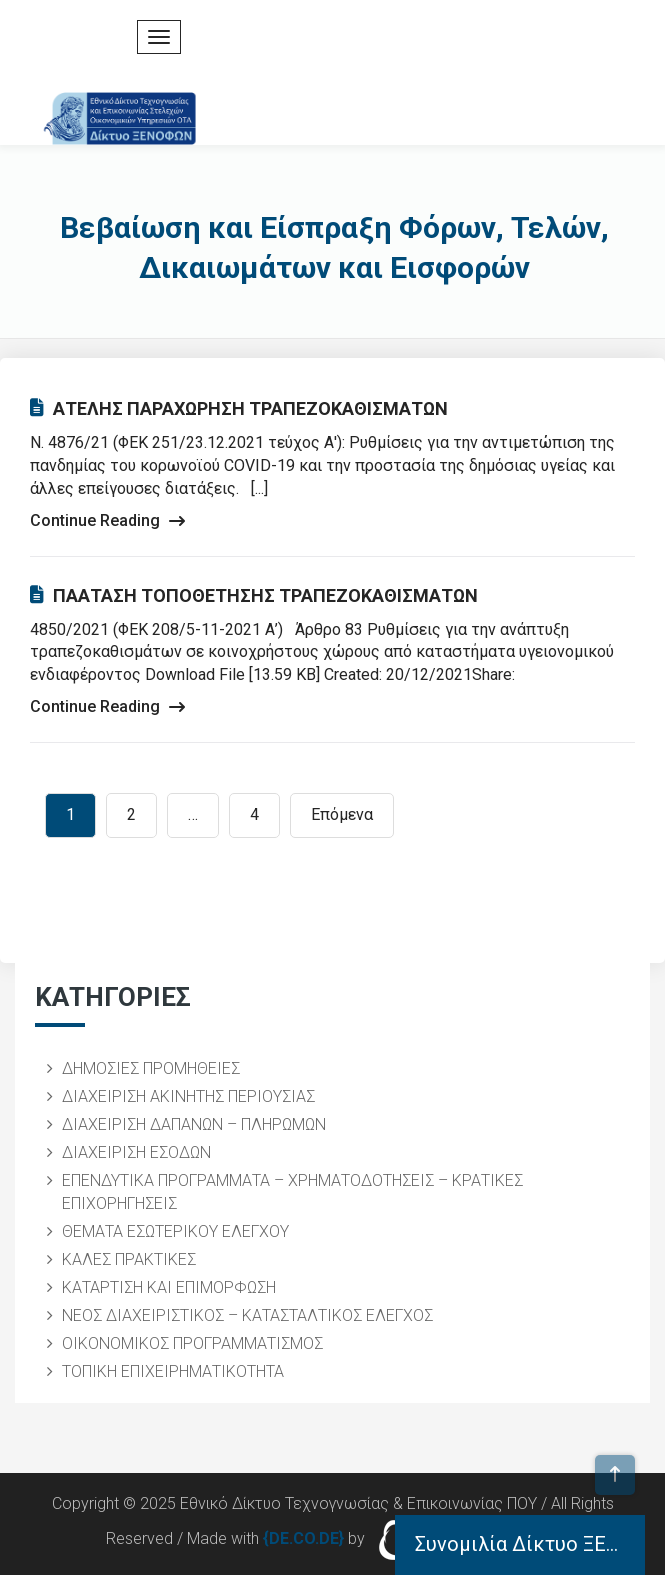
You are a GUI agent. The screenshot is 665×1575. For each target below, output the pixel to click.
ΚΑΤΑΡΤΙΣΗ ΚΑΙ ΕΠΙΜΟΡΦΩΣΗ (169, 1287)
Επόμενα (342, 814)
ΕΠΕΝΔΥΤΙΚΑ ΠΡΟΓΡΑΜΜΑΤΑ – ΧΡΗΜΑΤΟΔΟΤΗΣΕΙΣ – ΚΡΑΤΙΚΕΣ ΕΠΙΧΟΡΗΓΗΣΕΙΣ (292, 1192)
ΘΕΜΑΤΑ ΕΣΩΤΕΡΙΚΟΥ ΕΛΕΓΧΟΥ (175, 1231)
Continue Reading (107, 520)
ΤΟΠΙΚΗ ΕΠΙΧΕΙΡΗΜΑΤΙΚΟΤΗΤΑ (173, 1371)
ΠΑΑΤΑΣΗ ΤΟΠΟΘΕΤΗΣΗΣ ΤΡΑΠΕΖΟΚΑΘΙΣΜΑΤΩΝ (254, 595)
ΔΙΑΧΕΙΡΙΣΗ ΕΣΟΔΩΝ (136, 1152)
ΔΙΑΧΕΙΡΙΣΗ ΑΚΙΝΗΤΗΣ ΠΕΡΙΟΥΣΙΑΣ (188, 1096)
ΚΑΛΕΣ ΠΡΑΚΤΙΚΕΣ (129, 1259)
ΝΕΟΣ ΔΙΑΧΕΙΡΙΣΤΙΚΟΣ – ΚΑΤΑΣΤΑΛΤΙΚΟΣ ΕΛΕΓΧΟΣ (247, 1315)
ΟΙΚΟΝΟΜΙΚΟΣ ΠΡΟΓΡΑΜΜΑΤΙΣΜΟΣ (192, 1343)
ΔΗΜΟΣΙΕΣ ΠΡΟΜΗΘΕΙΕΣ (151, 1068)
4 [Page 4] (254, 814)
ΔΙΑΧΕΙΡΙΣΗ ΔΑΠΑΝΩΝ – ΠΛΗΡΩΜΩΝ (194, 1124)
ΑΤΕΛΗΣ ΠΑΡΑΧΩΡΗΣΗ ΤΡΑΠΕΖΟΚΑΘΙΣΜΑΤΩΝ (239, 408)
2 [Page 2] (131, 814)
